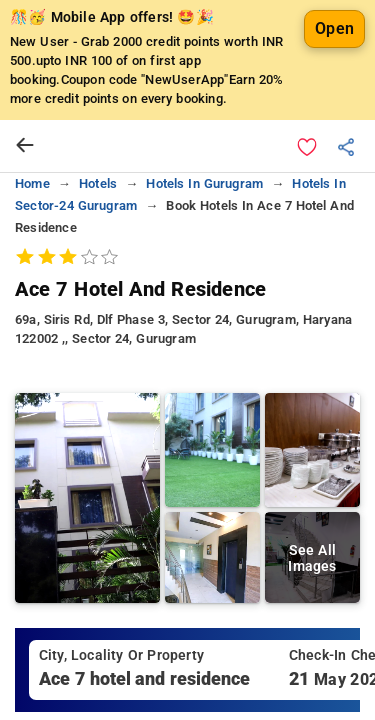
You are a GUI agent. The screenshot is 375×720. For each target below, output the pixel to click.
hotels (98, 183)
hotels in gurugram (204, 183)
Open (334, 28)
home (32, 183)
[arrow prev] (25, 146)
